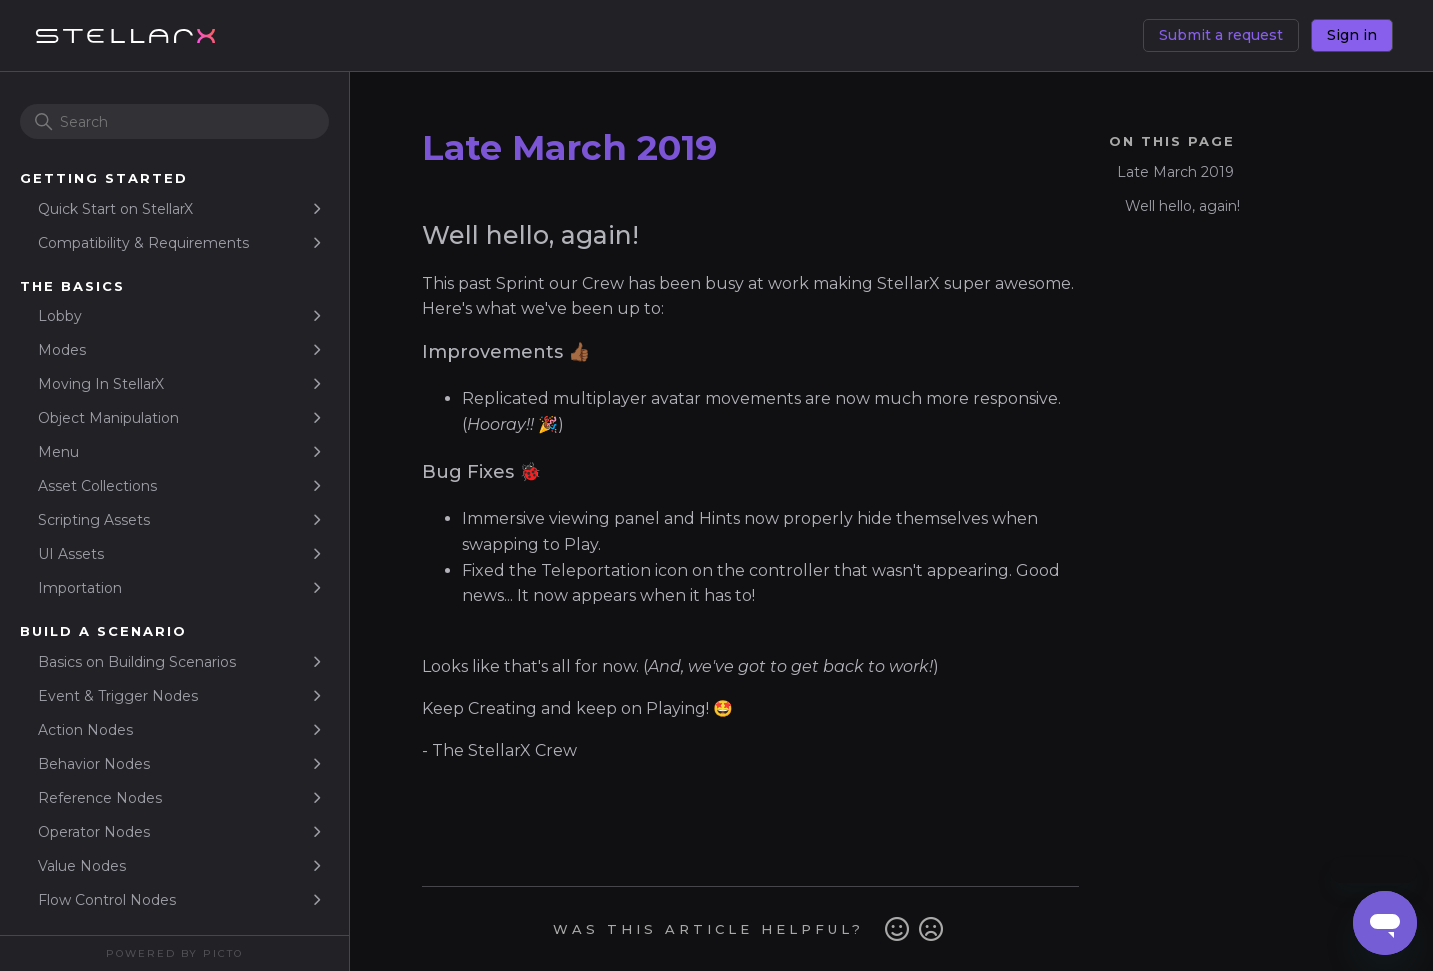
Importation (80, 588)
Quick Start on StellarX (115, 209)
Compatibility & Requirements (143, 243)
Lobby (60, 316)
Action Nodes (85, 730)
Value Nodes (82, 866)
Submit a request (1221, 35)
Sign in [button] (1352, 35)
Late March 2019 (1175, 172)
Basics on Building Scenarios (137, 662)
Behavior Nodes (94, 764)
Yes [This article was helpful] (897, 929)
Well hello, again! (1184, 206)
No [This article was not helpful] (931, 929)
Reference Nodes (100, 798)
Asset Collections (97, 486)
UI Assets (71, 554)
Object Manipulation (108, 418)
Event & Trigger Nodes (118, 696)
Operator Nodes (94, 832)
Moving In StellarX (101, 384)
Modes (62, 350)
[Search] (174, 121)
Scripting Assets (94, 520)
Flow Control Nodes (107, 900)
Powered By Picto (174, 953)
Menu (58, 452)
